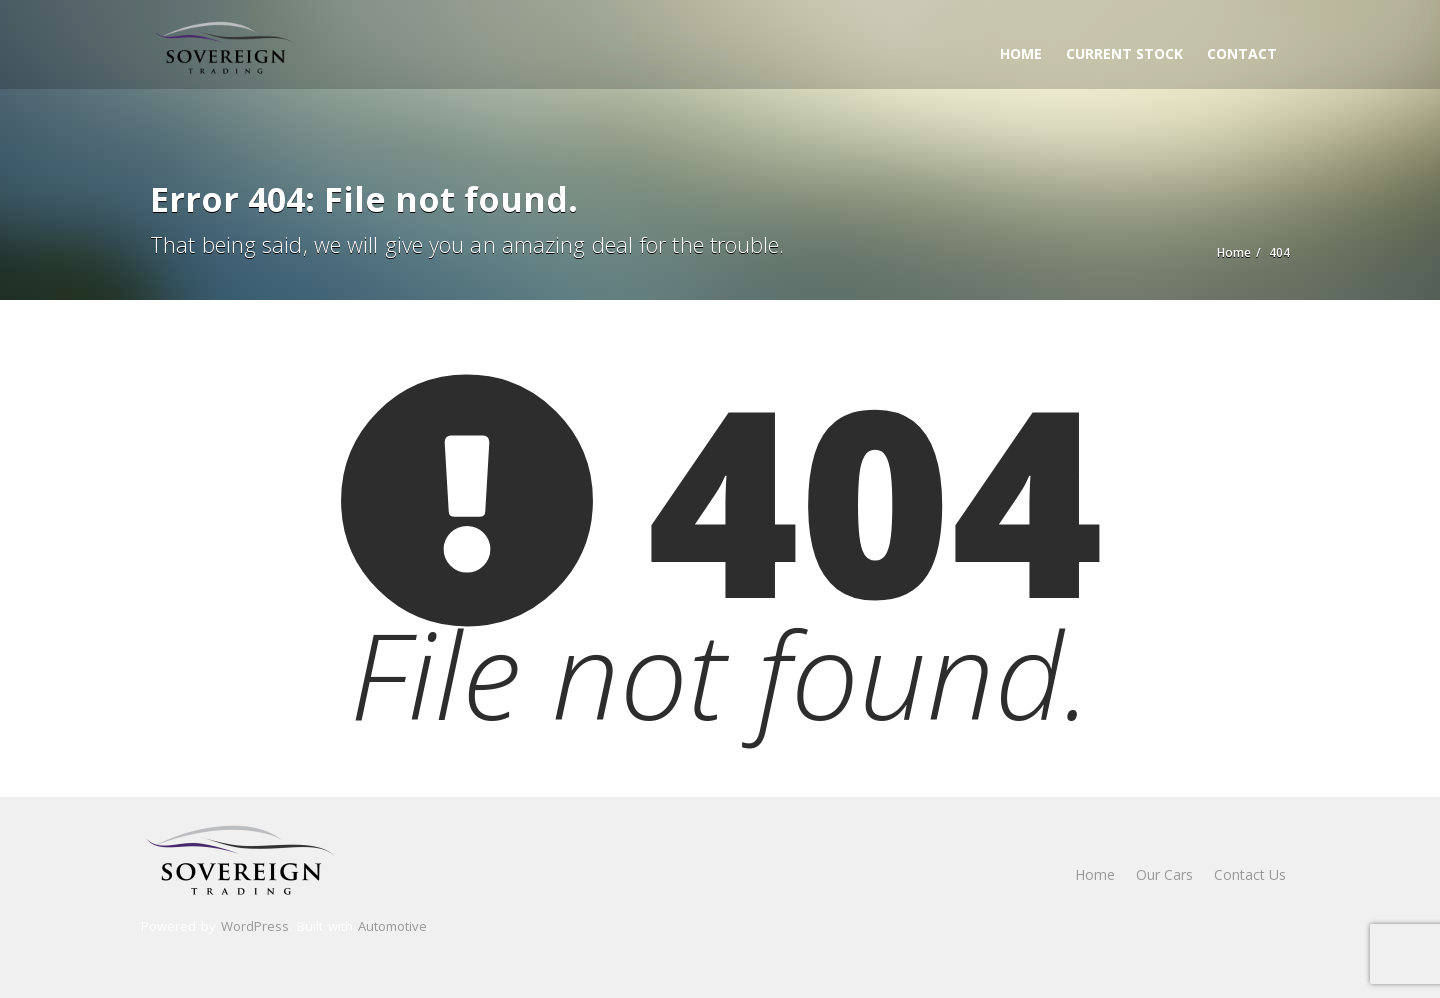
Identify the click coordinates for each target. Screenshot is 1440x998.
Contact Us (1250, 874)
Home (1021, 53)
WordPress (255, 926)
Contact (1242, 53)
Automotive (392, 926)
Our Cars (1164, 874)
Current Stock (1124, 53)
